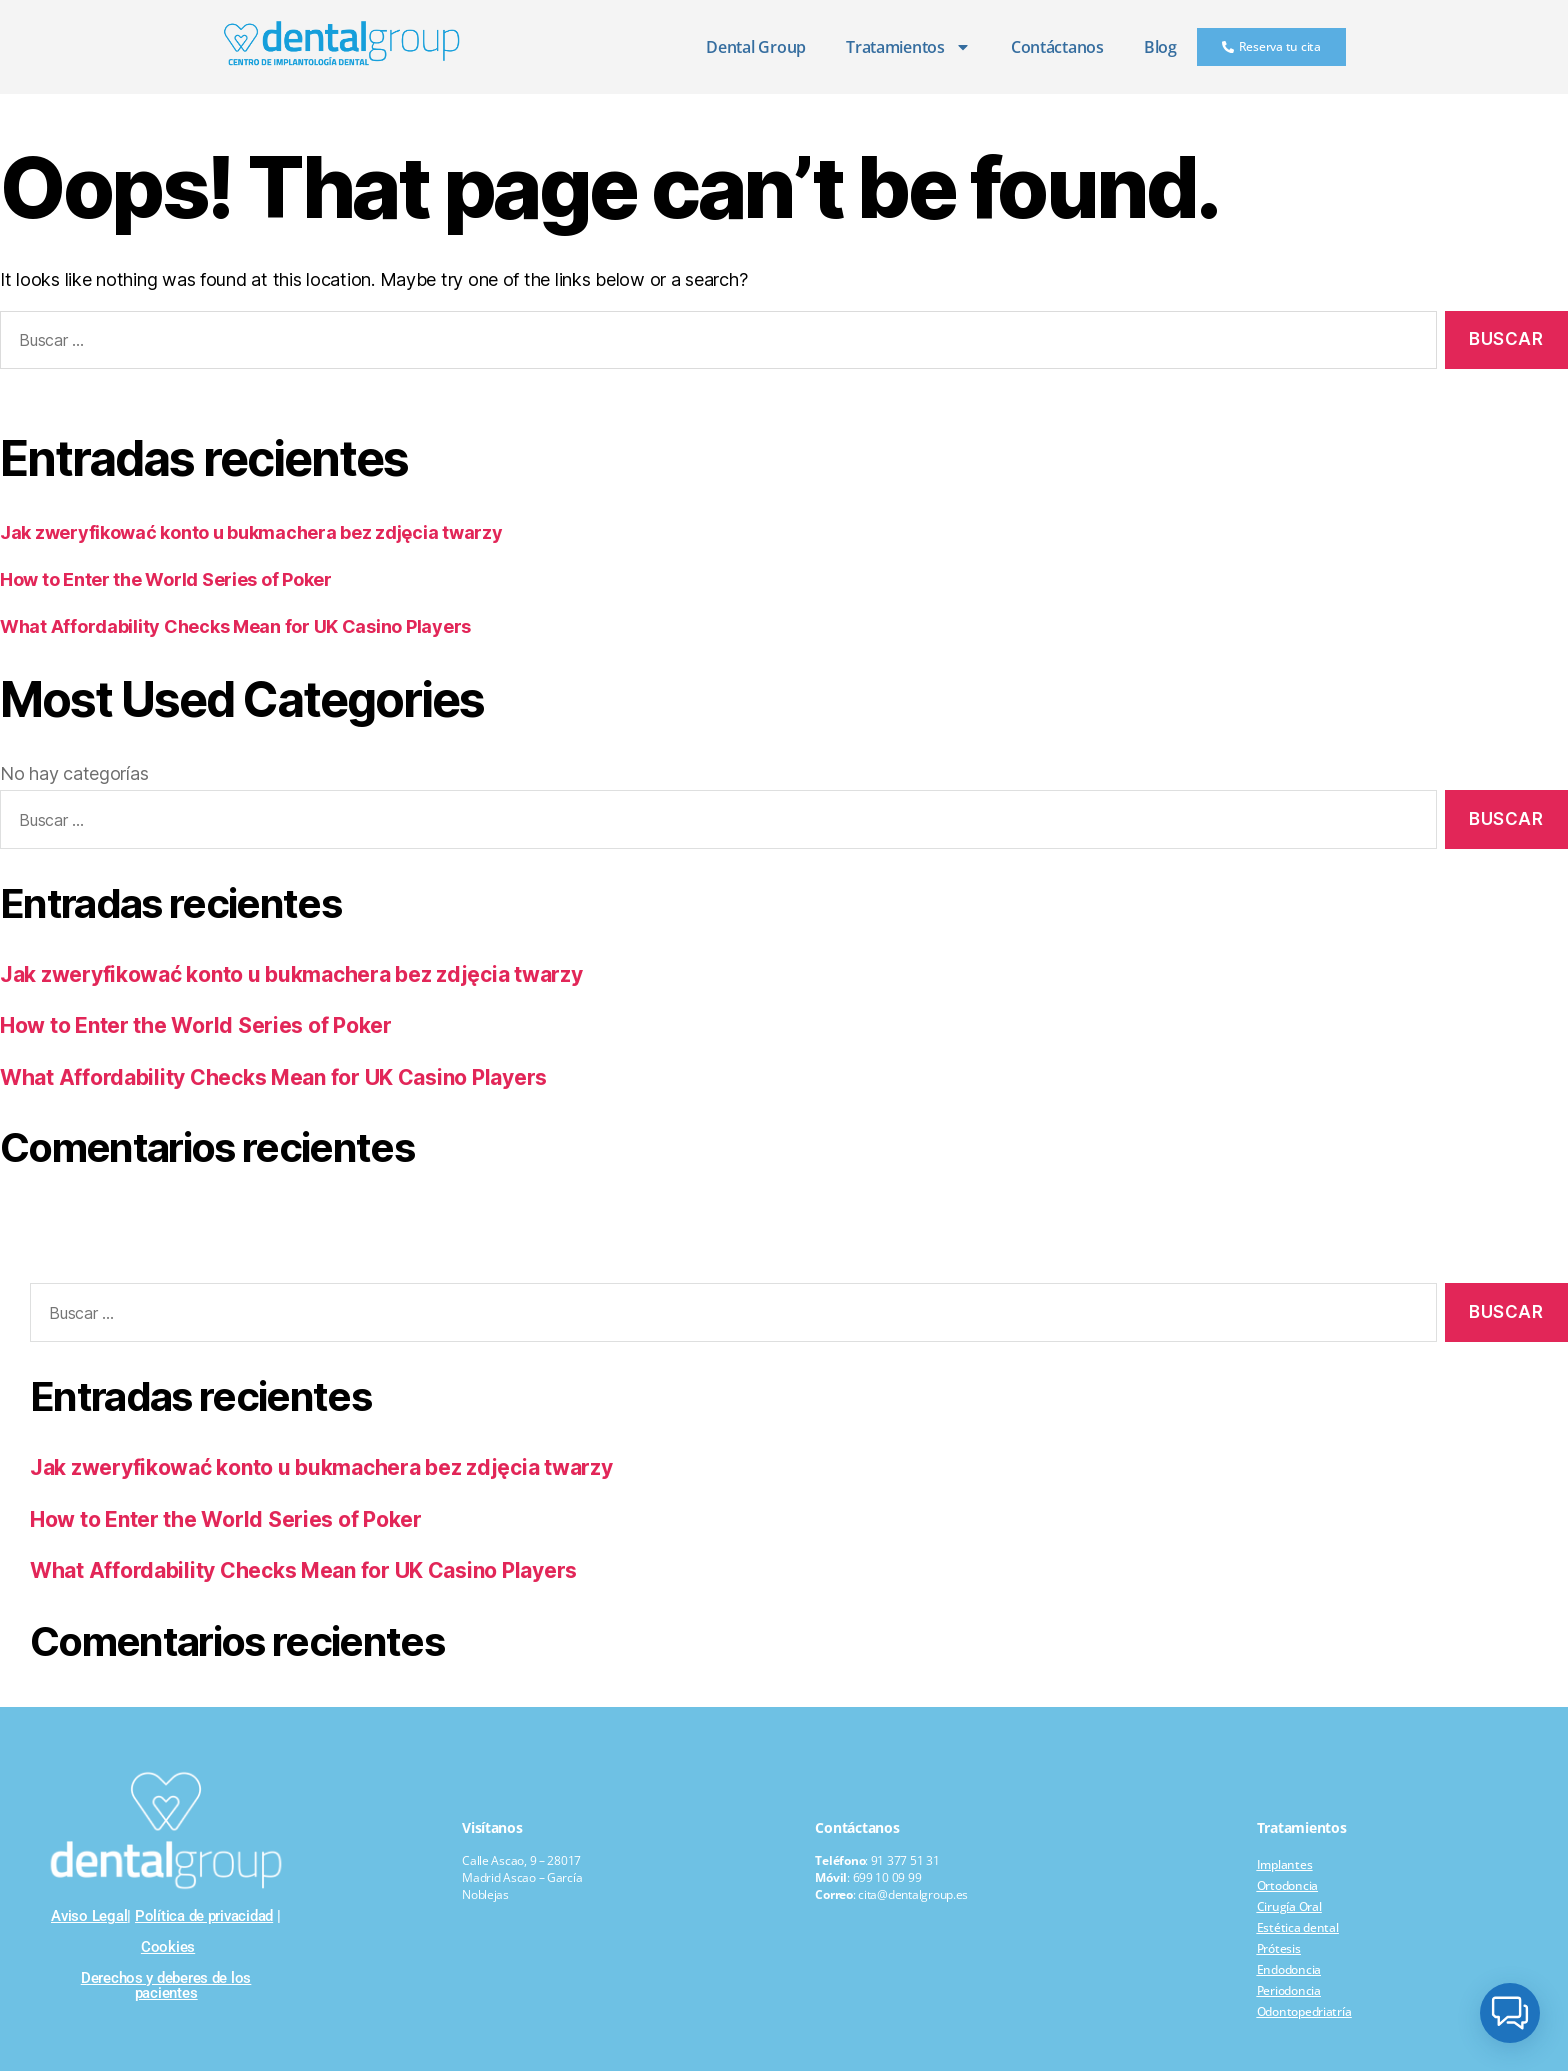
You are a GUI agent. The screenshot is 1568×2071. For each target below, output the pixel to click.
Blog (1160, 47)
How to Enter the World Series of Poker (166, 579)
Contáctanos (1057, 47)
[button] (1510, 2013)
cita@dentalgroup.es (913, 1894)
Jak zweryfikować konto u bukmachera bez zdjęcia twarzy (251, 532)
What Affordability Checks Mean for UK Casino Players (235, 626)
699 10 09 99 (887, 1877)
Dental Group (756, 47)
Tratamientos (908, 47)
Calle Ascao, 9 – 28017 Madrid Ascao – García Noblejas (522, 1877)
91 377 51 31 (905, 1860)
